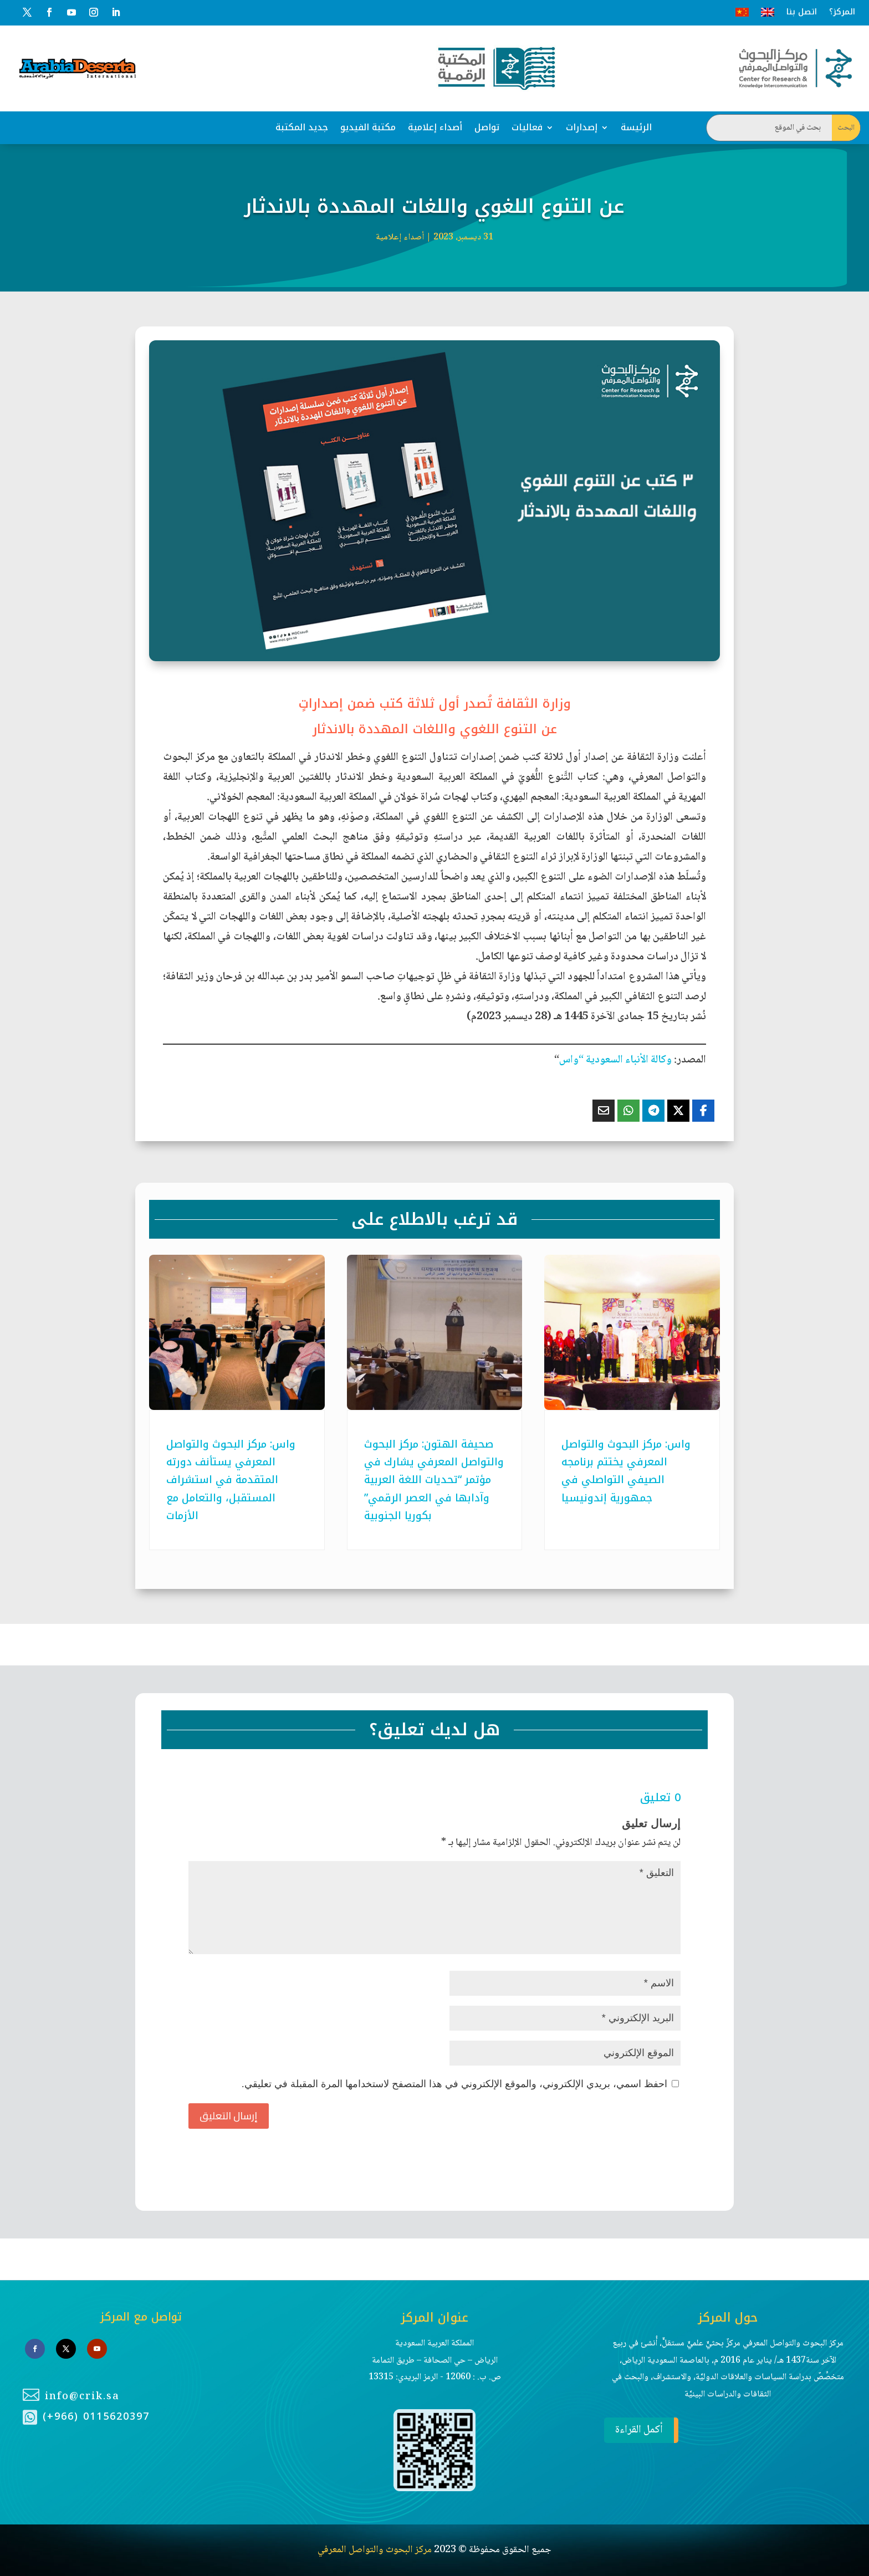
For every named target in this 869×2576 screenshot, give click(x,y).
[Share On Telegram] (653, 1111)
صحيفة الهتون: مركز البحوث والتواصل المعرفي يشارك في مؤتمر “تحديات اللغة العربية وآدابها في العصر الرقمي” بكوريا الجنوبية (434, 1480)
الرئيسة (636, 127)
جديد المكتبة (301, 127)
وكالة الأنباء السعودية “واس (615, 1060)
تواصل (486, 127)
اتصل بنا (801, 11)
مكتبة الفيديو (368, 127)
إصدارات (581, 127)
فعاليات (527, 127)
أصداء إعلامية (435, 127)
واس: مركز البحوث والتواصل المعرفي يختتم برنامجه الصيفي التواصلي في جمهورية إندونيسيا (626, 1471)
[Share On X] (678, 1111)
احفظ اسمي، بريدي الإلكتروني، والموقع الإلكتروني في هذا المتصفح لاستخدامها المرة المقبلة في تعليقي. (454, 2083)
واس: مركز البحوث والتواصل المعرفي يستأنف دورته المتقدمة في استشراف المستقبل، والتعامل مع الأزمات (230, 1480)
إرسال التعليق (229, 2116)
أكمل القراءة (633, 2430)
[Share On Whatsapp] (628, 1111)
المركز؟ (842, 11)
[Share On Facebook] (703, 1111)
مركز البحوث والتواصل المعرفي (375, 2550)
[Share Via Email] (603, 1111)
